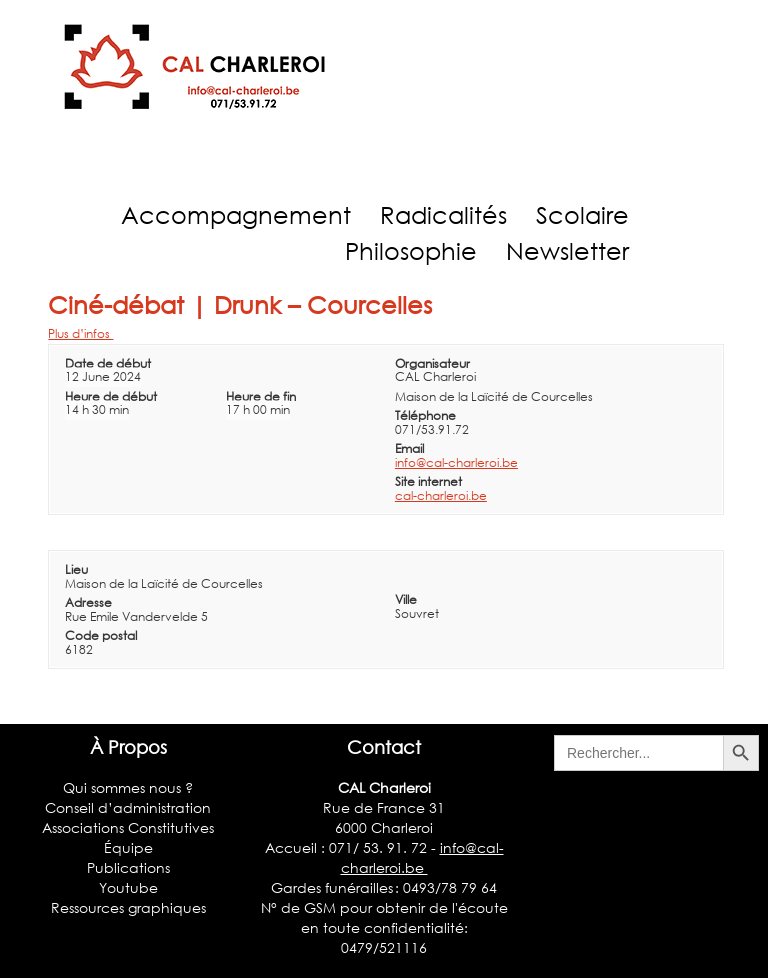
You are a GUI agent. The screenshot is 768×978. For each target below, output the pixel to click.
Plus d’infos (80, 333)
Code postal (101, 635)
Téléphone (425, 415)
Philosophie (411, 250)
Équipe (128, 847)
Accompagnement (236, 214)
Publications (128, 867)
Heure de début (111, 396)
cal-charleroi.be (441, 495)
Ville (406, 599)
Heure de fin (261, 396)
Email (409, 448)
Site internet (428, 481)
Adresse (88, 602)
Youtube (128, 887)
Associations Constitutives (128, 827)
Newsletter (567, 250)
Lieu (76, 569)
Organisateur (432, 363)
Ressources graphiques (128, 907)
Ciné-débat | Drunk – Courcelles (240, 304)
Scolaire (582, 214)
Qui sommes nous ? (128, 787)
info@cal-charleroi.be (456, 462)
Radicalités (443, 214)
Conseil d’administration (128, 807)
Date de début (108, 363)
